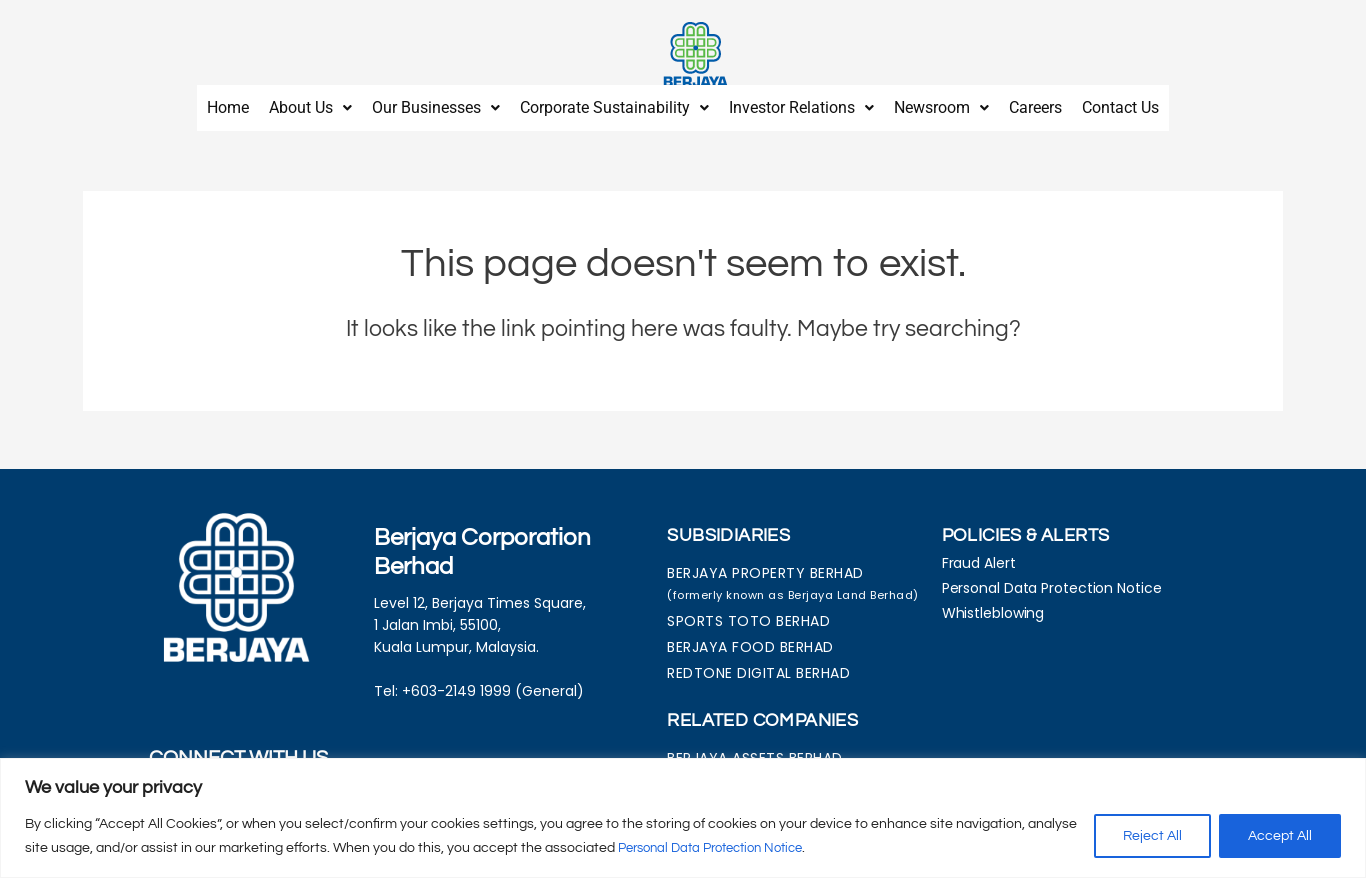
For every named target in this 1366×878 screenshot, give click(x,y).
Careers (1035, 102)
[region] (683, 818)
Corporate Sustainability (614, 102)
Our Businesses (436, 102)
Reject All (1152, 837)
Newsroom (941, 102)
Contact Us (1120, 102)
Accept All (1280, 837)
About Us (310, 102)
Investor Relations (801, 102)
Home (228, 102)
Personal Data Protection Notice (720, 849)
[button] (310, 103)
